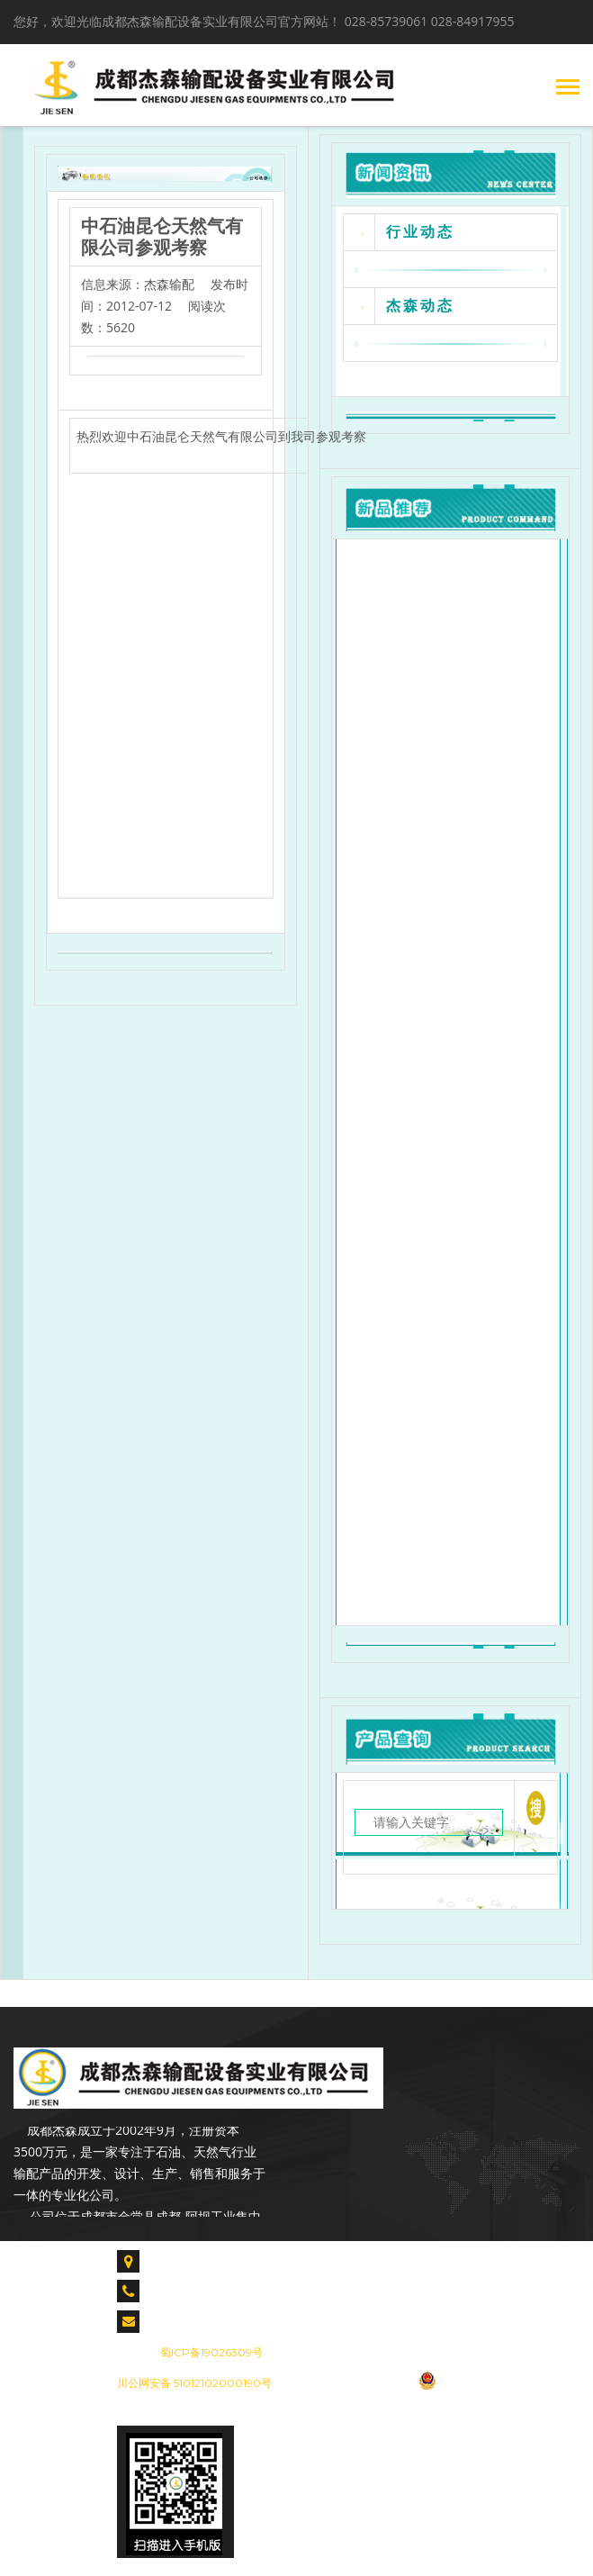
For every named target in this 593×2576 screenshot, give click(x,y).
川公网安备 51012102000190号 (194, 2383)
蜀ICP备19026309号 (211, 2352)
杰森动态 (420, 305)
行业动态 (420, 232)
